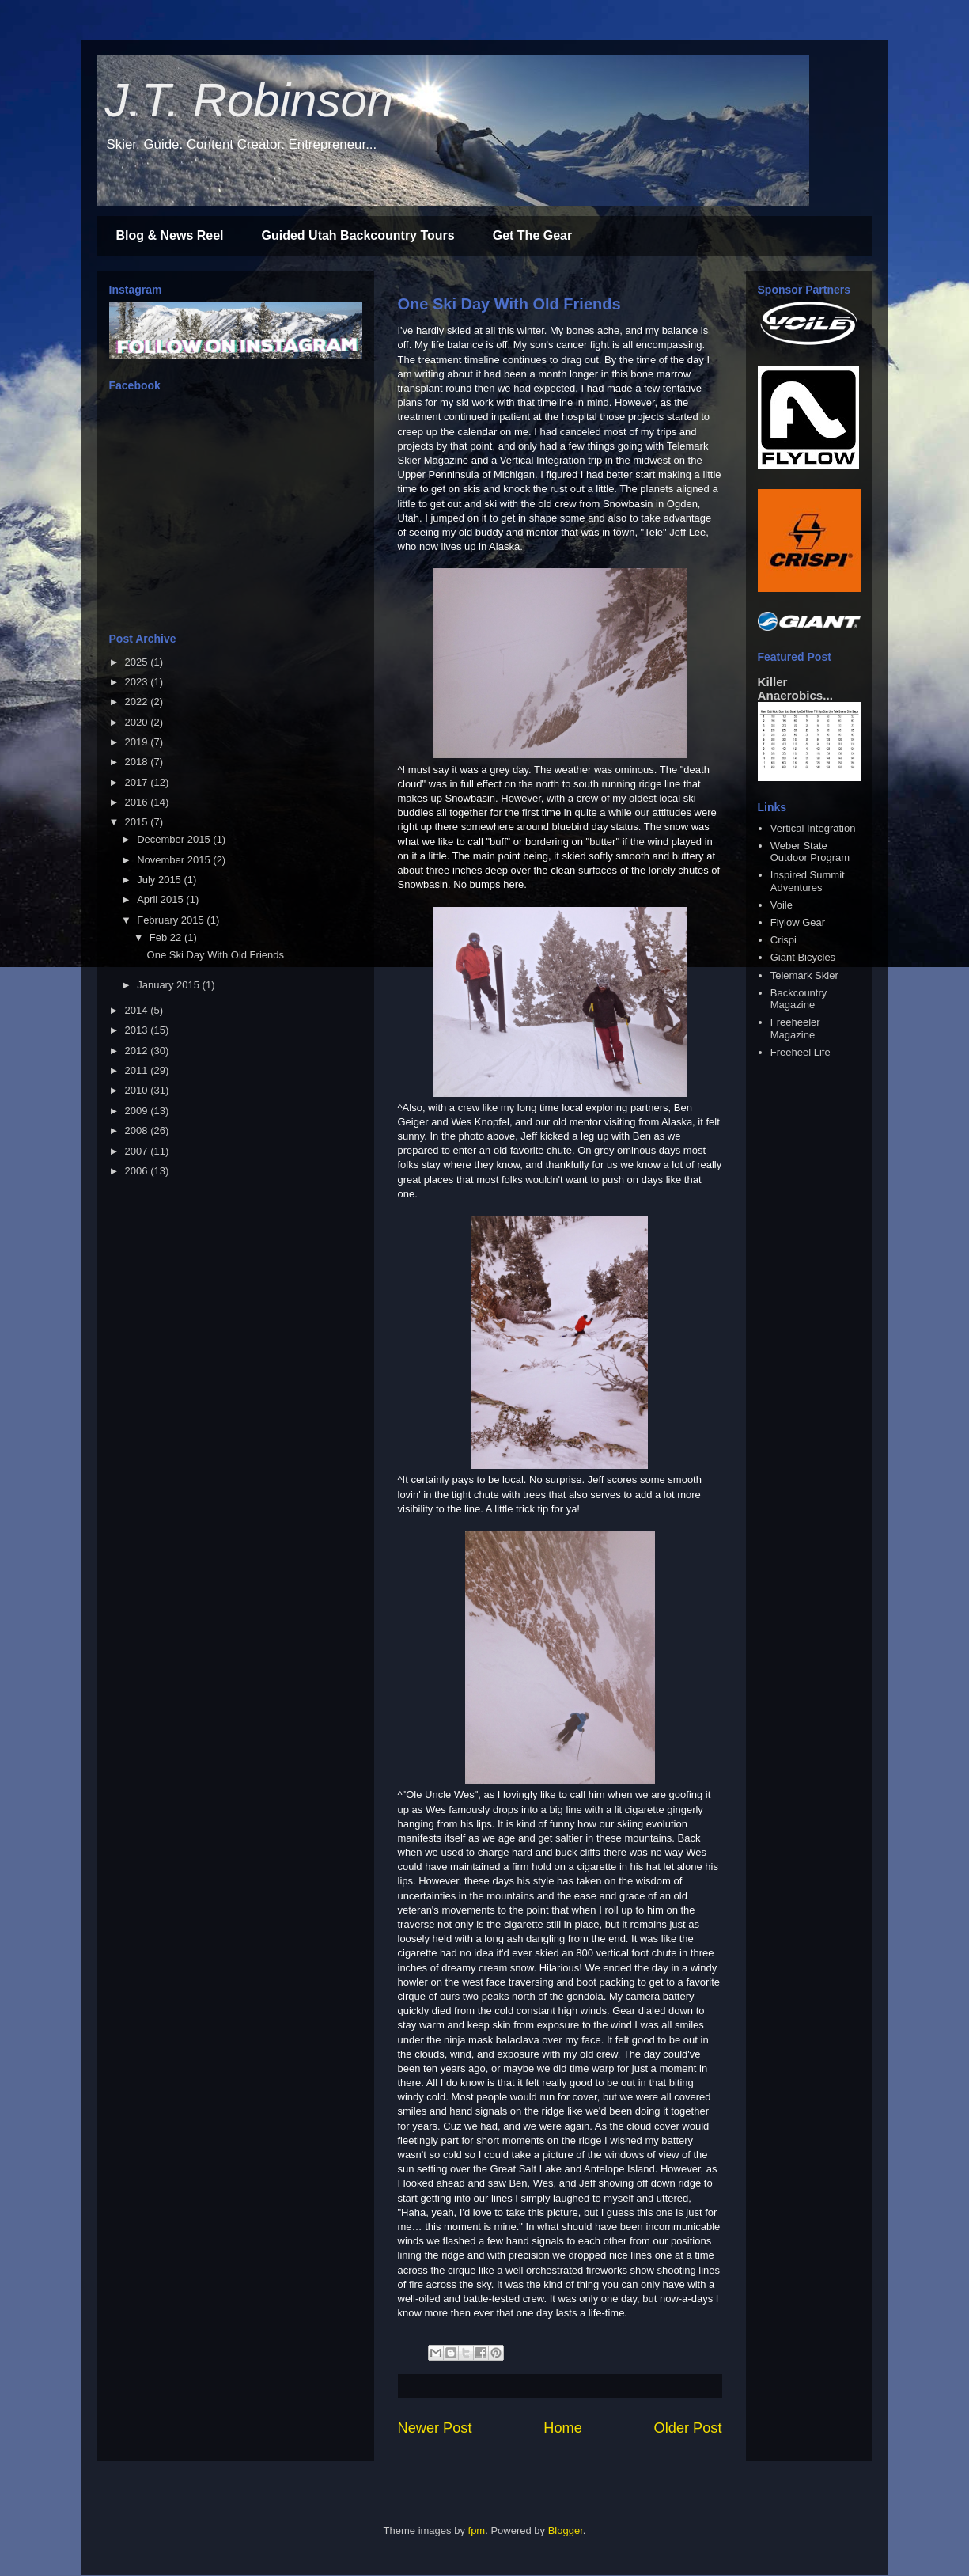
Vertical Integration (813, 828)
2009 (138, 1111)
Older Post (688, 2428)
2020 (138, 722)
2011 (138, 1070)
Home (562, 2428)
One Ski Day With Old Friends (509, 304)
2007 (138, 1151)
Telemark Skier (804, 975)
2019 (138, 742)
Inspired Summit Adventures (807, 881)
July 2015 (160, 880)
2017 (138, 782)
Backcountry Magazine (798, 999)
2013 (138, 1030)
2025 (138, 662)
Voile (781, 905)
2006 (138, 1171)
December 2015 (175, 839)
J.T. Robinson (249, 100)
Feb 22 (167, 937)
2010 (138, 1090)
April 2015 (161, 899)
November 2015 (175, 860)
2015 (138, 822)
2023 (138, 682)
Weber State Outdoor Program (810, 852)
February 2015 (171, 920)
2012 (138, 1051)
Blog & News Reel (170, 235)
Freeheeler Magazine (795, 1028)
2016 (138, 802)
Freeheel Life (800, 1052)
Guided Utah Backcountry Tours (358, 235)
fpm (477, 2530)
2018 (138, 762)
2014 (138, 1010)
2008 (138, 1130)
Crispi (783, 940)
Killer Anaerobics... (795, 688)
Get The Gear (532, 235)
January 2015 (169, 985)
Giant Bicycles (802, 957)
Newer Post (435, 2428)
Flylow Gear (797, 922)
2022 (138, 702)
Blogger (565, 2530)
